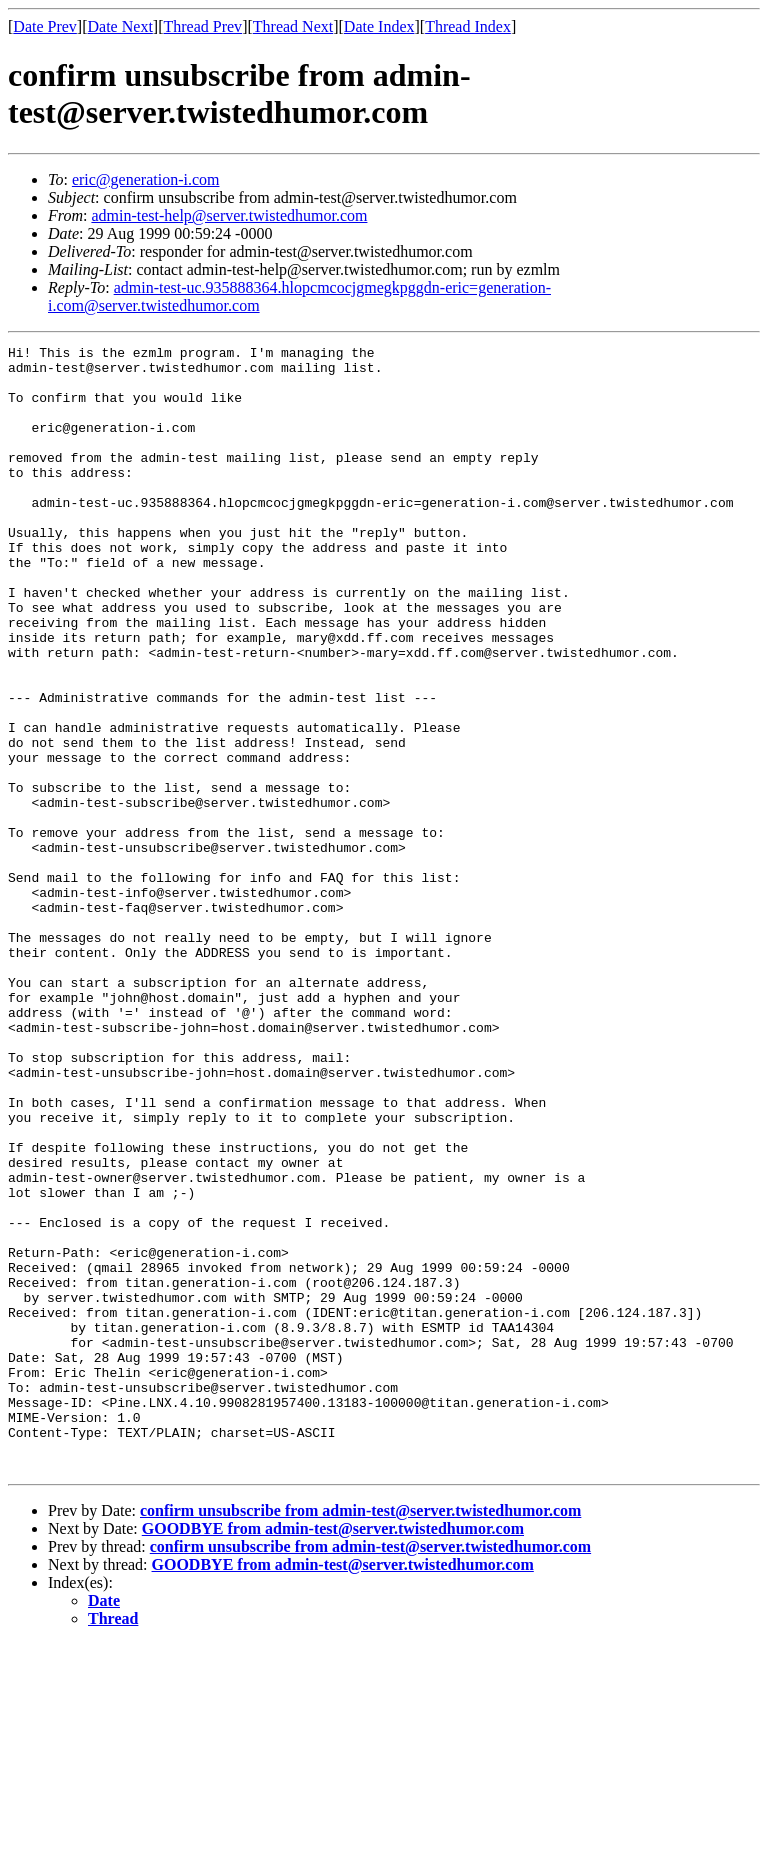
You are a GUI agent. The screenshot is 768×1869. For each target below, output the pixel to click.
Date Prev (45, 26)
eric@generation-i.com (146, 179)
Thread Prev (202, 26)
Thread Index (468, 26)
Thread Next (293, 26)
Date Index (379, 26)
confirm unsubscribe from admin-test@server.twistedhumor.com (360, 1735)
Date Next (120, 26)
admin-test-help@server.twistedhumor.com (229, 215)
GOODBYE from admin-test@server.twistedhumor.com (333, 1753)
